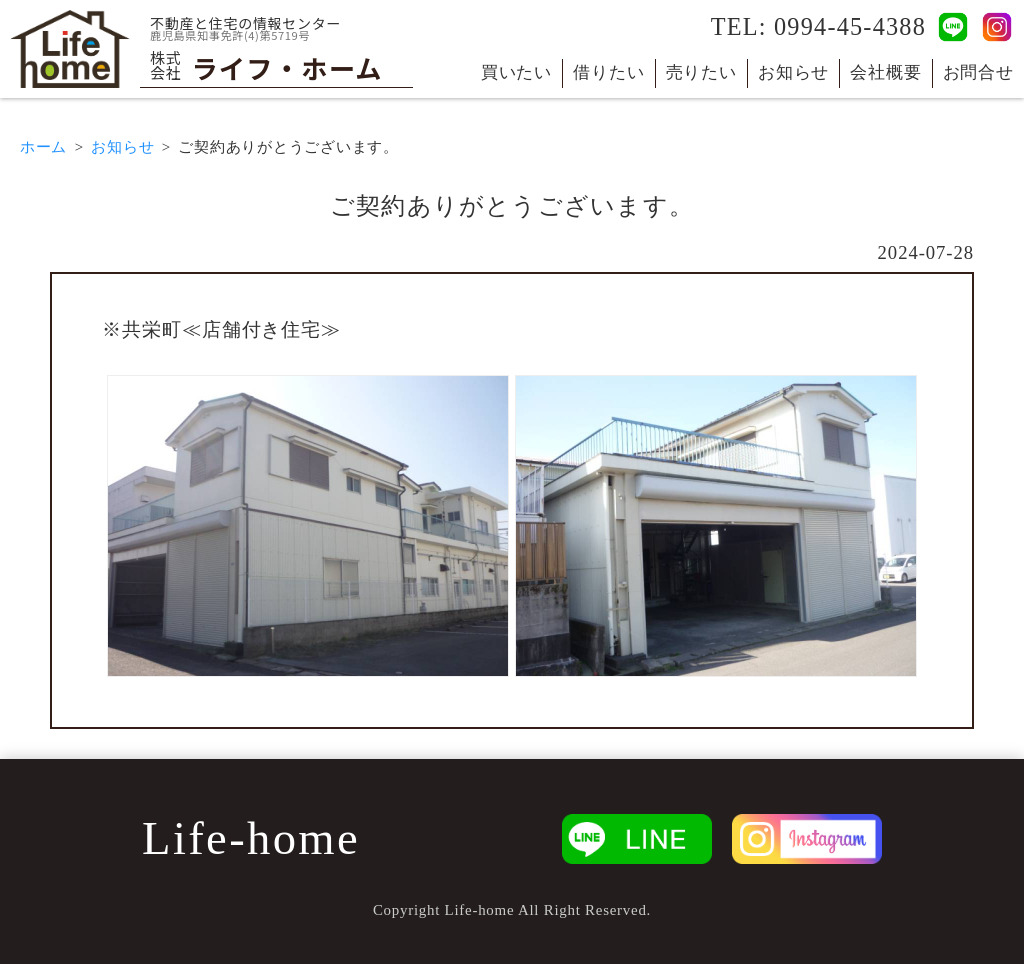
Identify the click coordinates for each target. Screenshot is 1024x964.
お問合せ (978, 72)
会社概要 (885, 72)
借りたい (608, 72)
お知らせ (793, 72)
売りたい (701, 72)
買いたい (516, 72)
